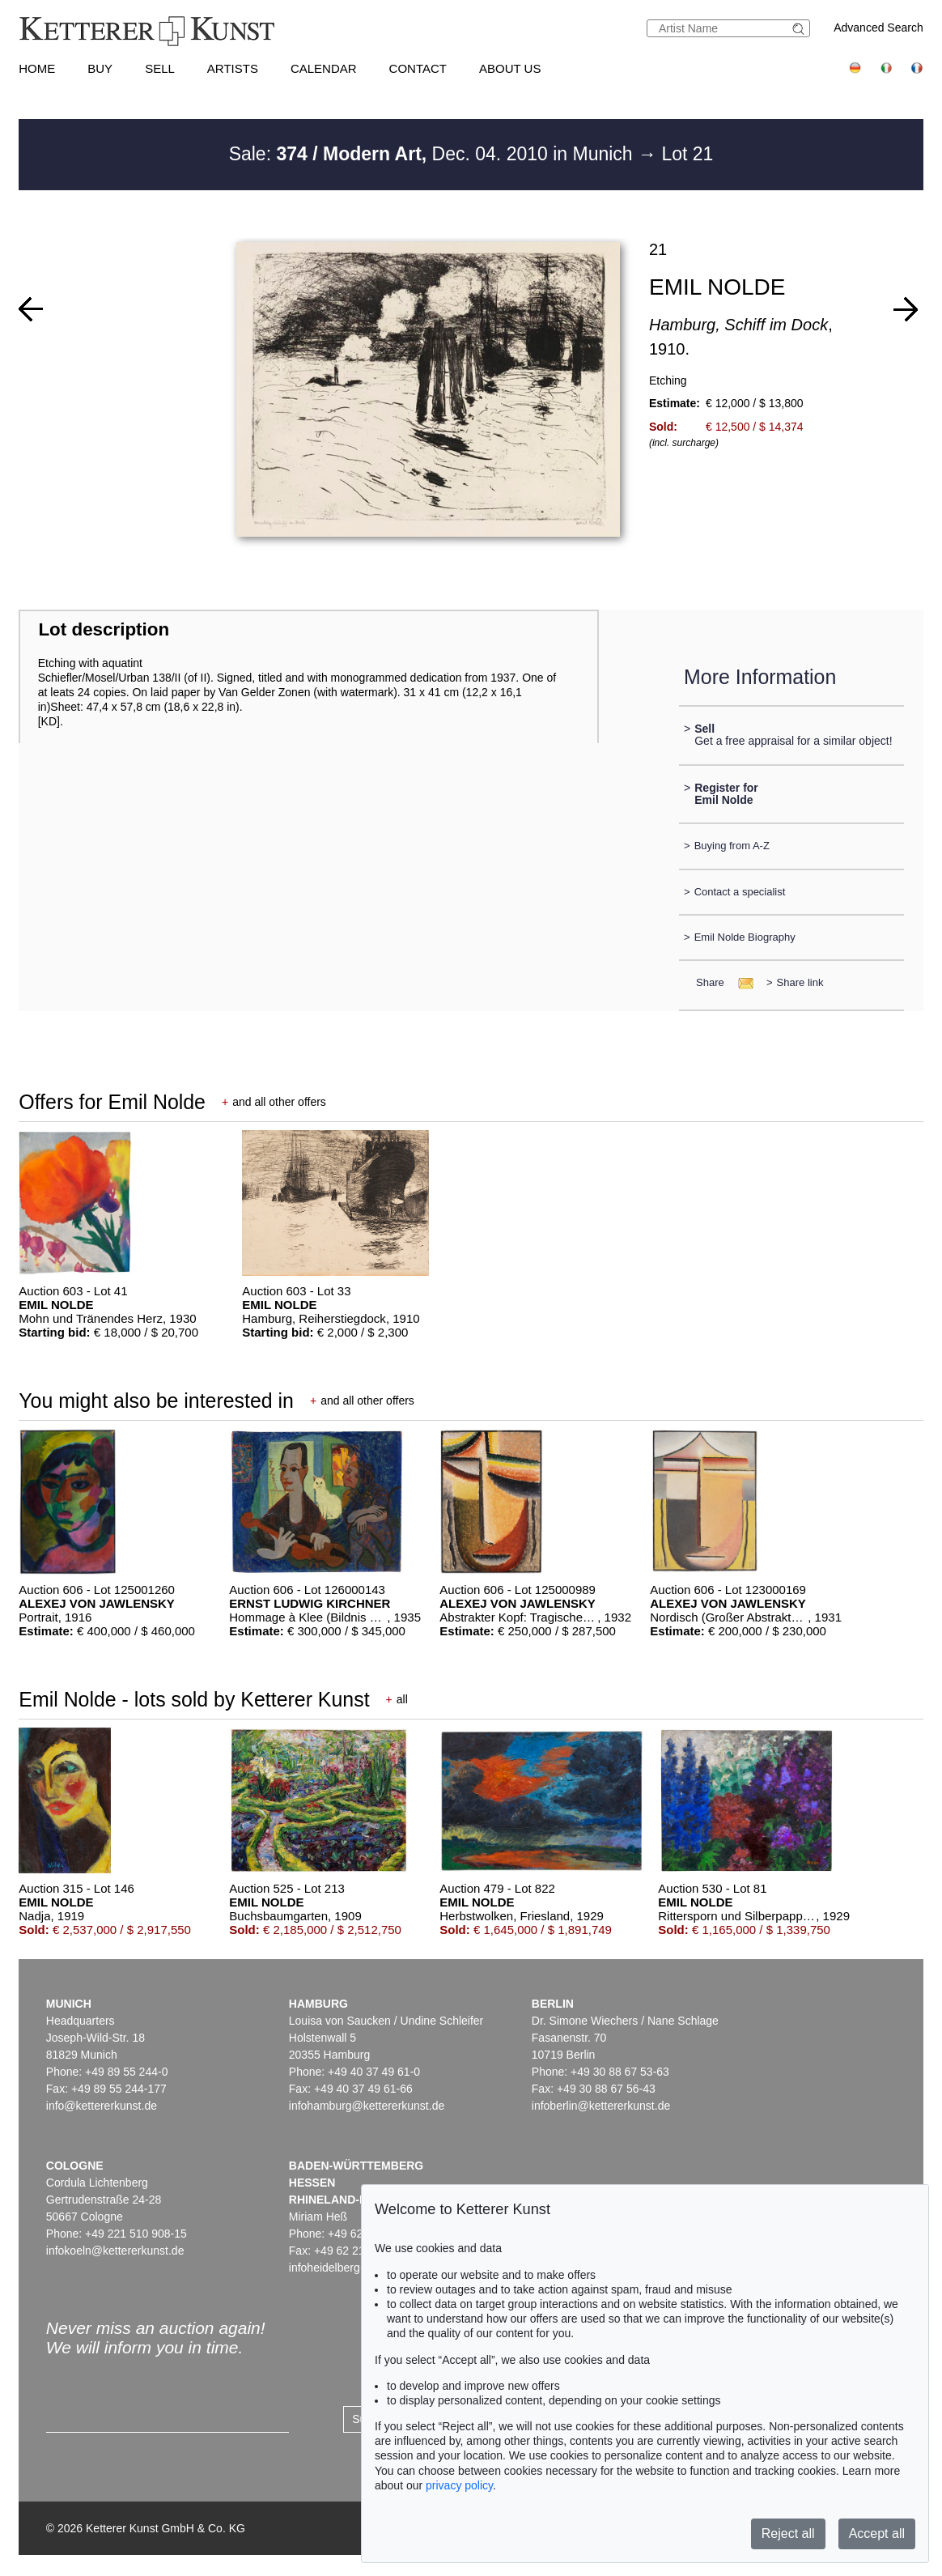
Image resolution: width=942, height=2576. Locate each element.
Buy (99, 68)
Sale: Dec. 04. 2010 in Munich (433, 153)
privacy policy (459, 2485)
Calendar (324, 68)
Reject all (788, 2533)
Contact (418, 68)
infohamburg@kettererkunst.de (366, 2105)
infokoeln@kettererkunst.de (115, 2250)
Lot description (103, 629)
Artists (232, 68)
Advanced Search (878, 27)
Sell (160, 68)
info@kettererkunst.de (101, 2105)
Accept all (877, 2533)
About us (510, 68)
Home (37, 68)
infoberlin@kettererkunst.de (601, 2105)
